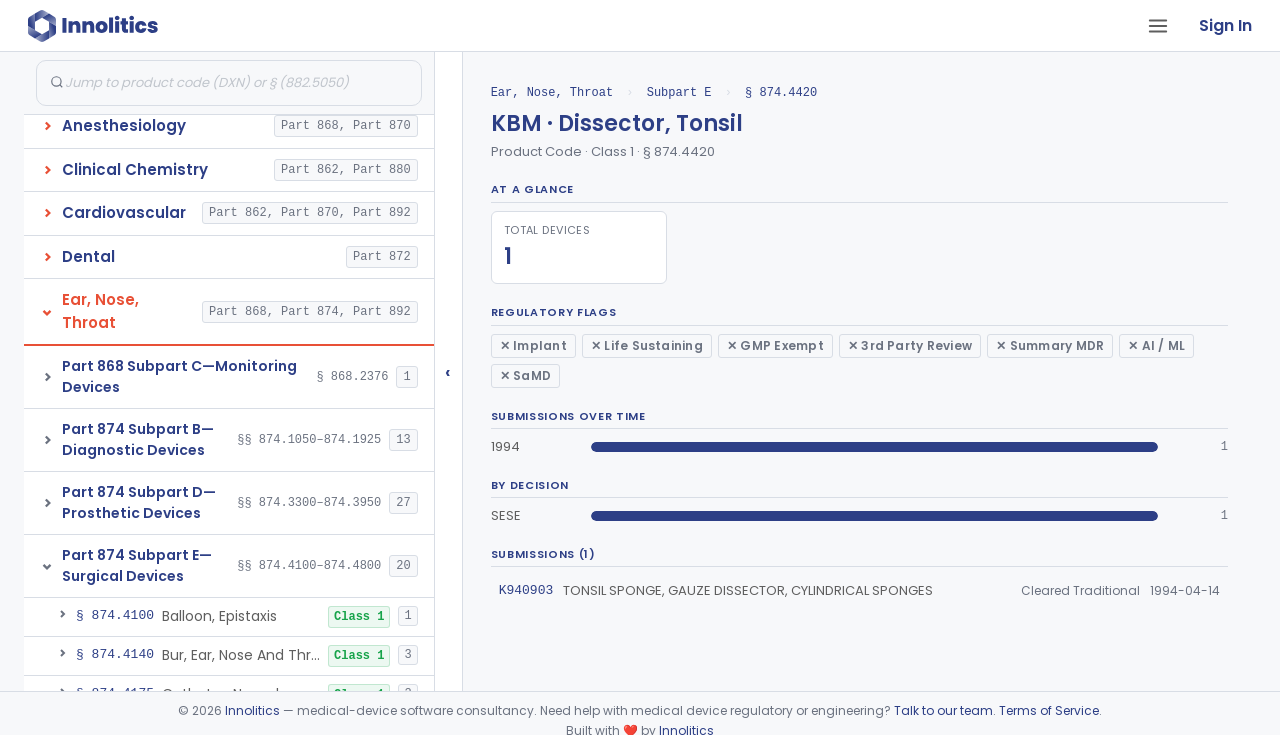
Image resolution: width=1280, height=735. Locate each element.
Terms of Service (1049, 710)
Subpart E (679, 92)
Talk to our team (943, 710)
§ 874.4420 (781, 92)
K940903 (526, 590)
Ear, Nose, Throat (552, 92)
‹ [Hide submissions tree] (448, 371)
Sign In (1225, 25)
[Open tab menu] (1158, 26)
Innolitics (252, 710)
